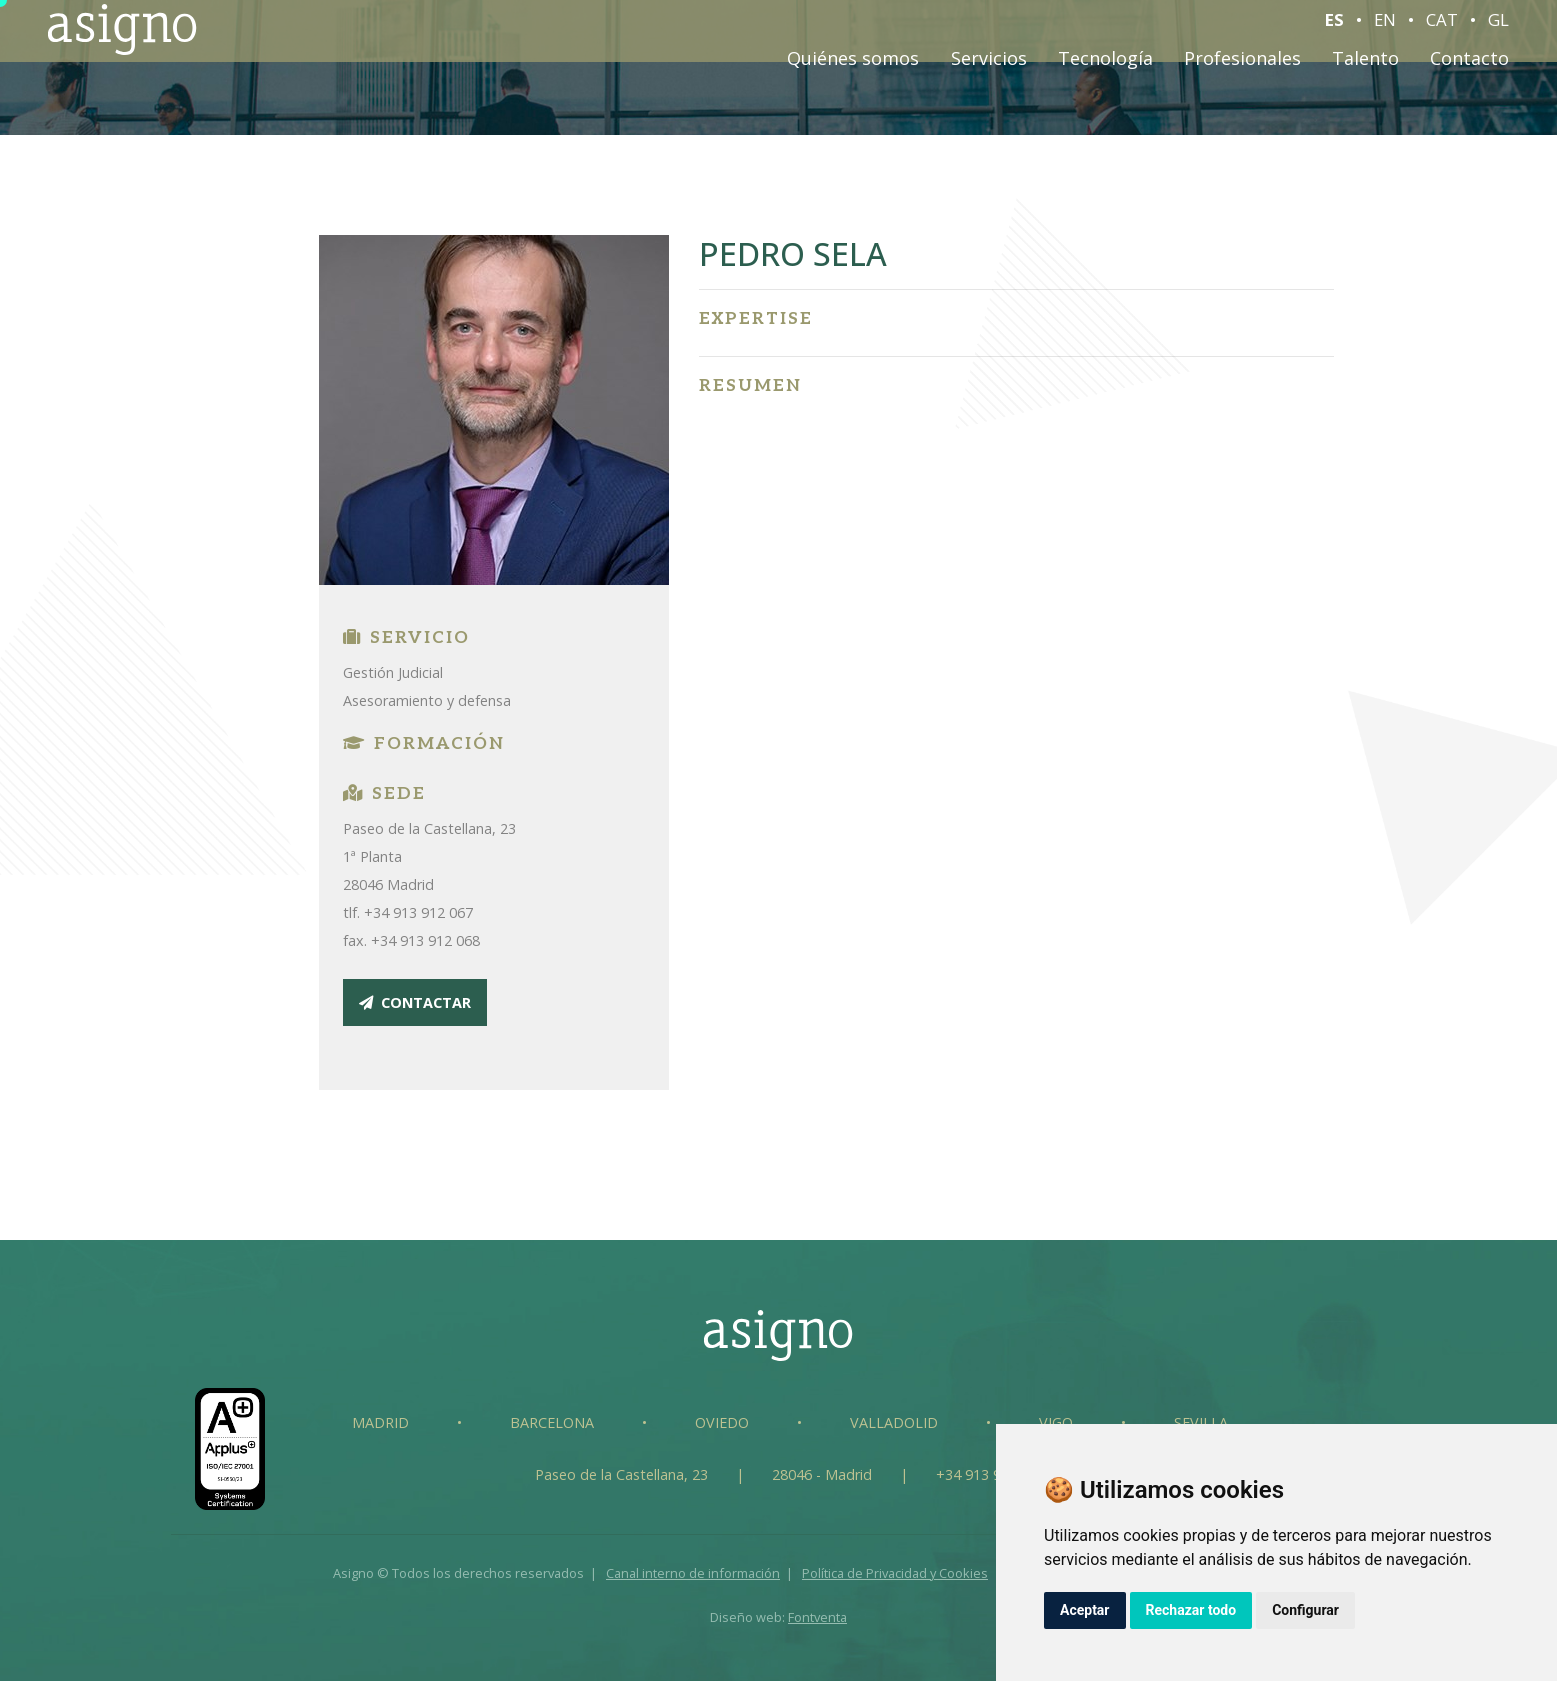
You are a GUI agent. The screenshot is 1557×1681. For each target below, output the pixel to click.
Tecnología (1105, 67)
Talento (1365, 67)
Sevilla (1201, 1422)
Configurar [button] (1305, 1610)
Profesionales (1242, 67)
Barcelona (552, 1422)
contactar (415, 1002)
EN (1385, 28)
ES (1334, 28)
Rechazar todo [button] (1191, 1610)
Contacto (1469, 67)
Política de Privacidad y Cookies (895, 1573)
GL (1498, 28)
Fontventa (817, 1617)
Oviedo (722, 1422)
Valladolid (894, 1422)
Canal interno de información (693, 1573)
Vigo (1056, 1422)
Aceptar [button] (1085, 1610)
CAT (1442, 28)
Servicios (989, 67)
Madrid (380, 1422)
